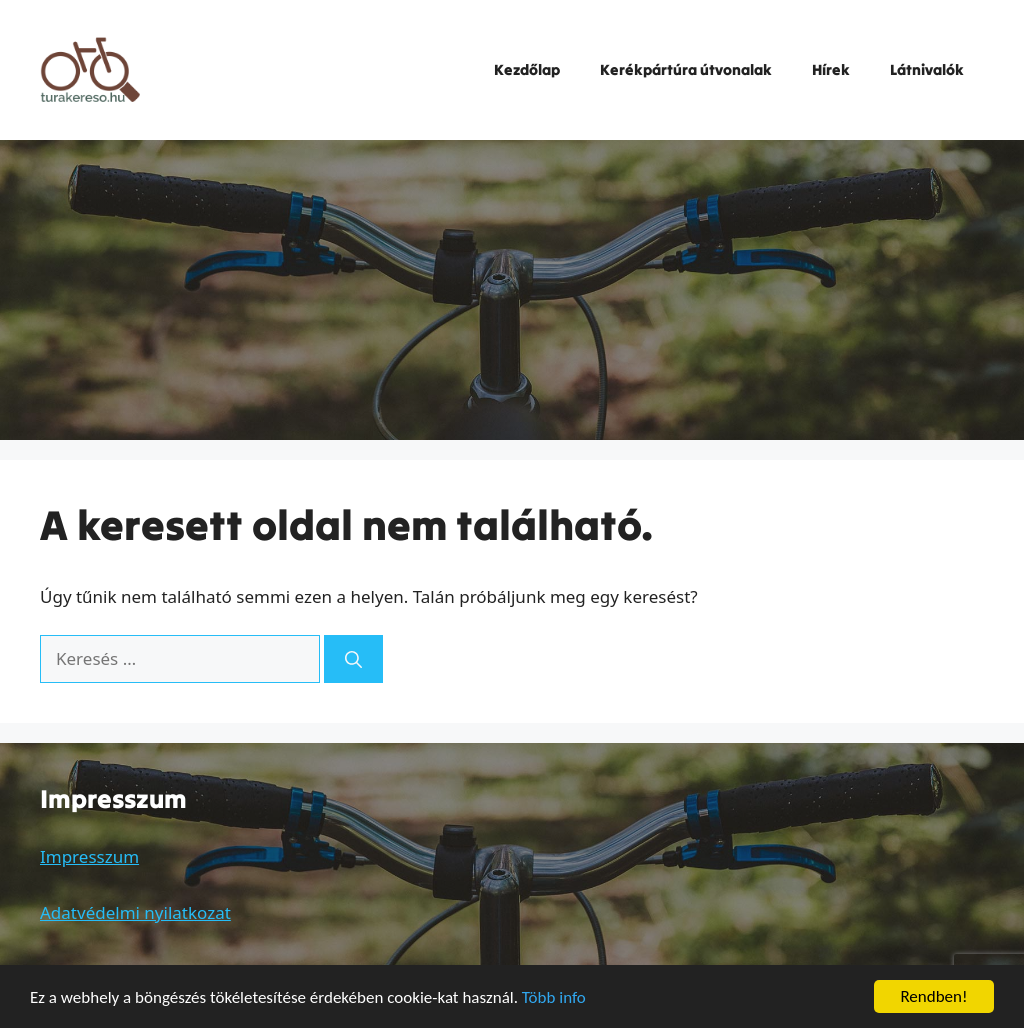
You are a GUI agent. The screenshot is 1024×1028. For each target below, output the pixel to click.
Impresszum (89, 856)
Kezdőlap (527, 69)
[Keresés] (353, 659)
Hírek (831, 69)
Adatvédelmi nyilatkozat (135, 912)
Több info (554, 997)
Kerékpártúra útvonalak (686, 69)
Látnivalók (927, 69)
